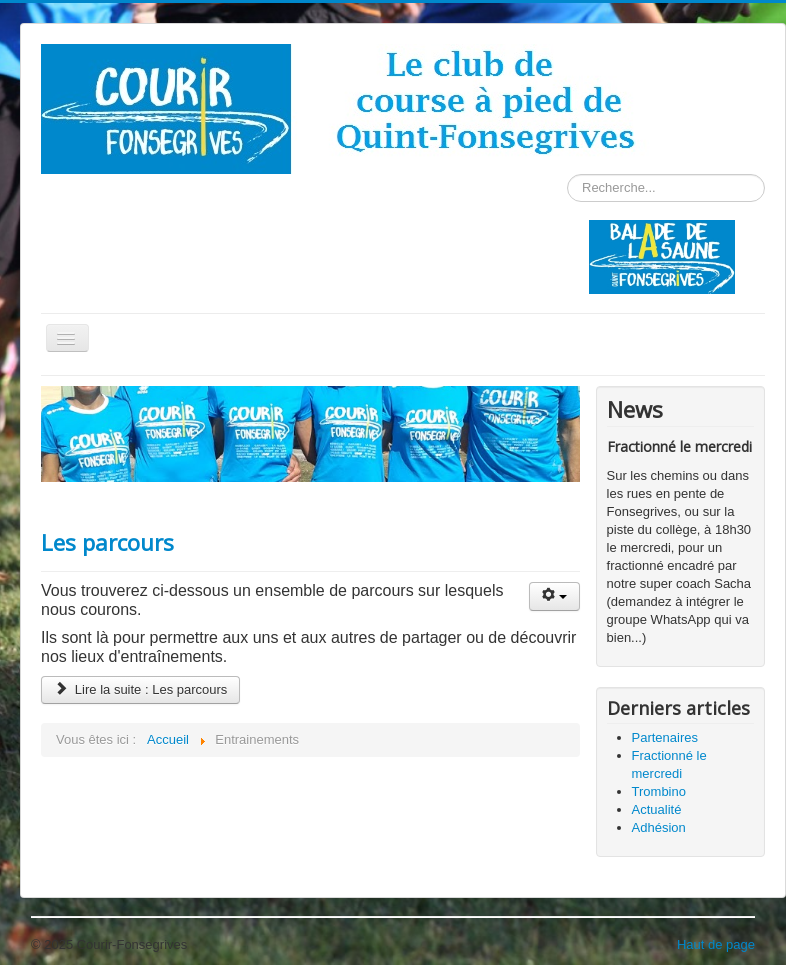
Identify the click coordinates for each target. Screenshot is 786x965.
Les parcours (107, 542)
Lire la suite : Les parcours (140, 689)
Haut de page (716, 944)
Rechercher (567, 174)
